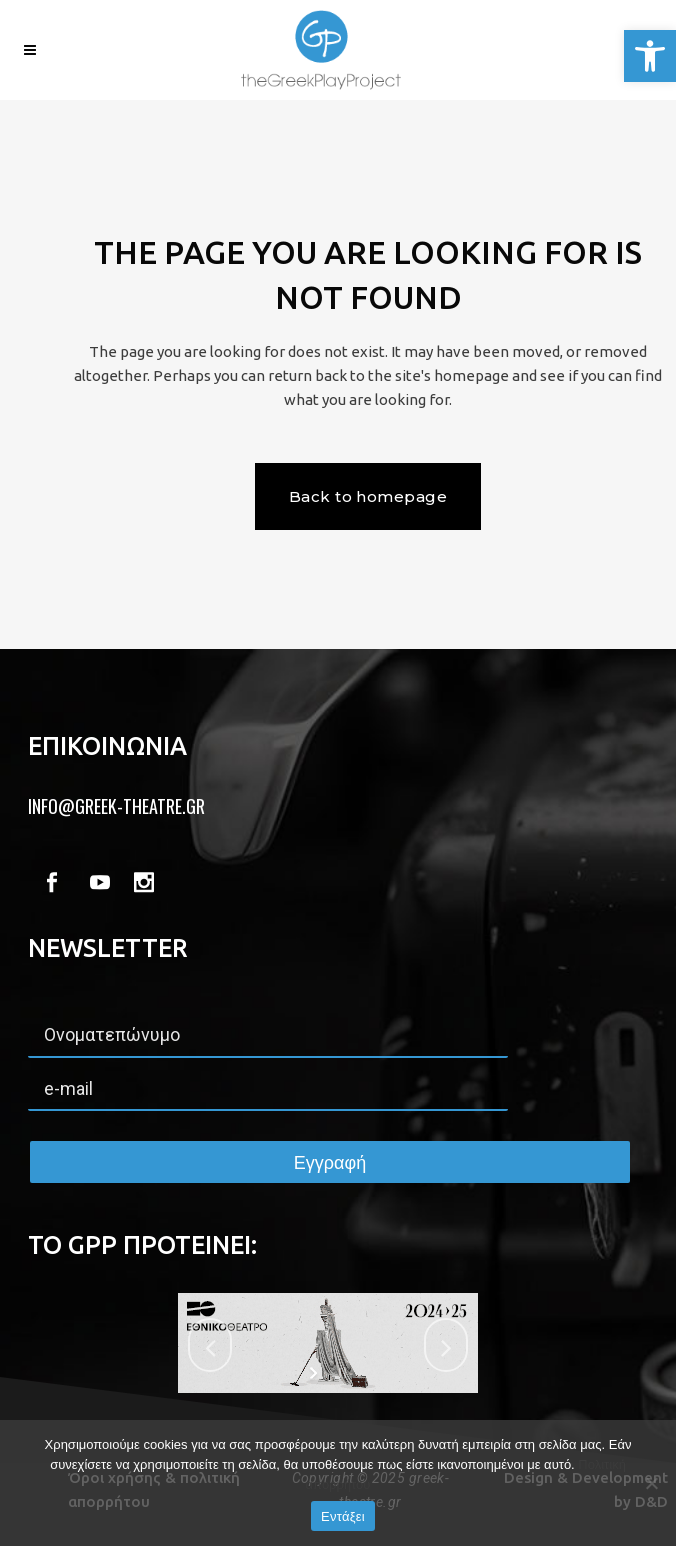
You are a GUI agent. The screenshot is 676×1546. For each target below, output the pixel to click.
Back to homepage (368, 496)
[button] (650, 56)
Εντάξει (343, 1516)
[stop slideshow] (340, 1373)
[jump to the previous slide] (210, 1345)
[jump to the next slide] (446, 1345)
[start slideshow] (315, 1373)
